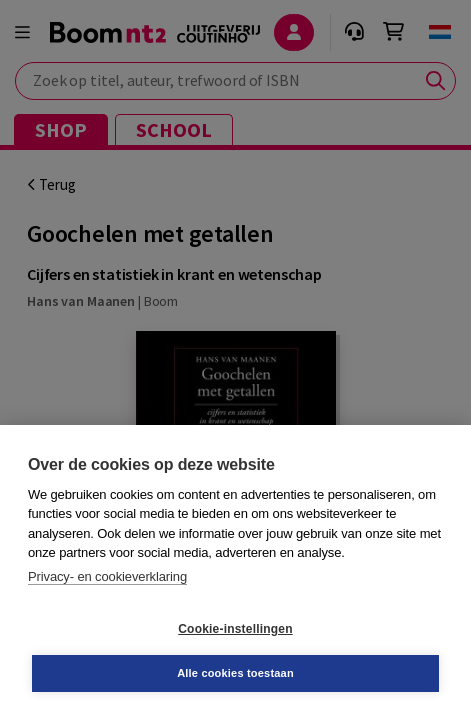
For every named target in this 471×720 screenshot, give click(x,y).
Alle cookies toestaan (235, 673)
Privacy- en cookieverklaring (107, 576)
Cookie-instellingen (235, 629)
